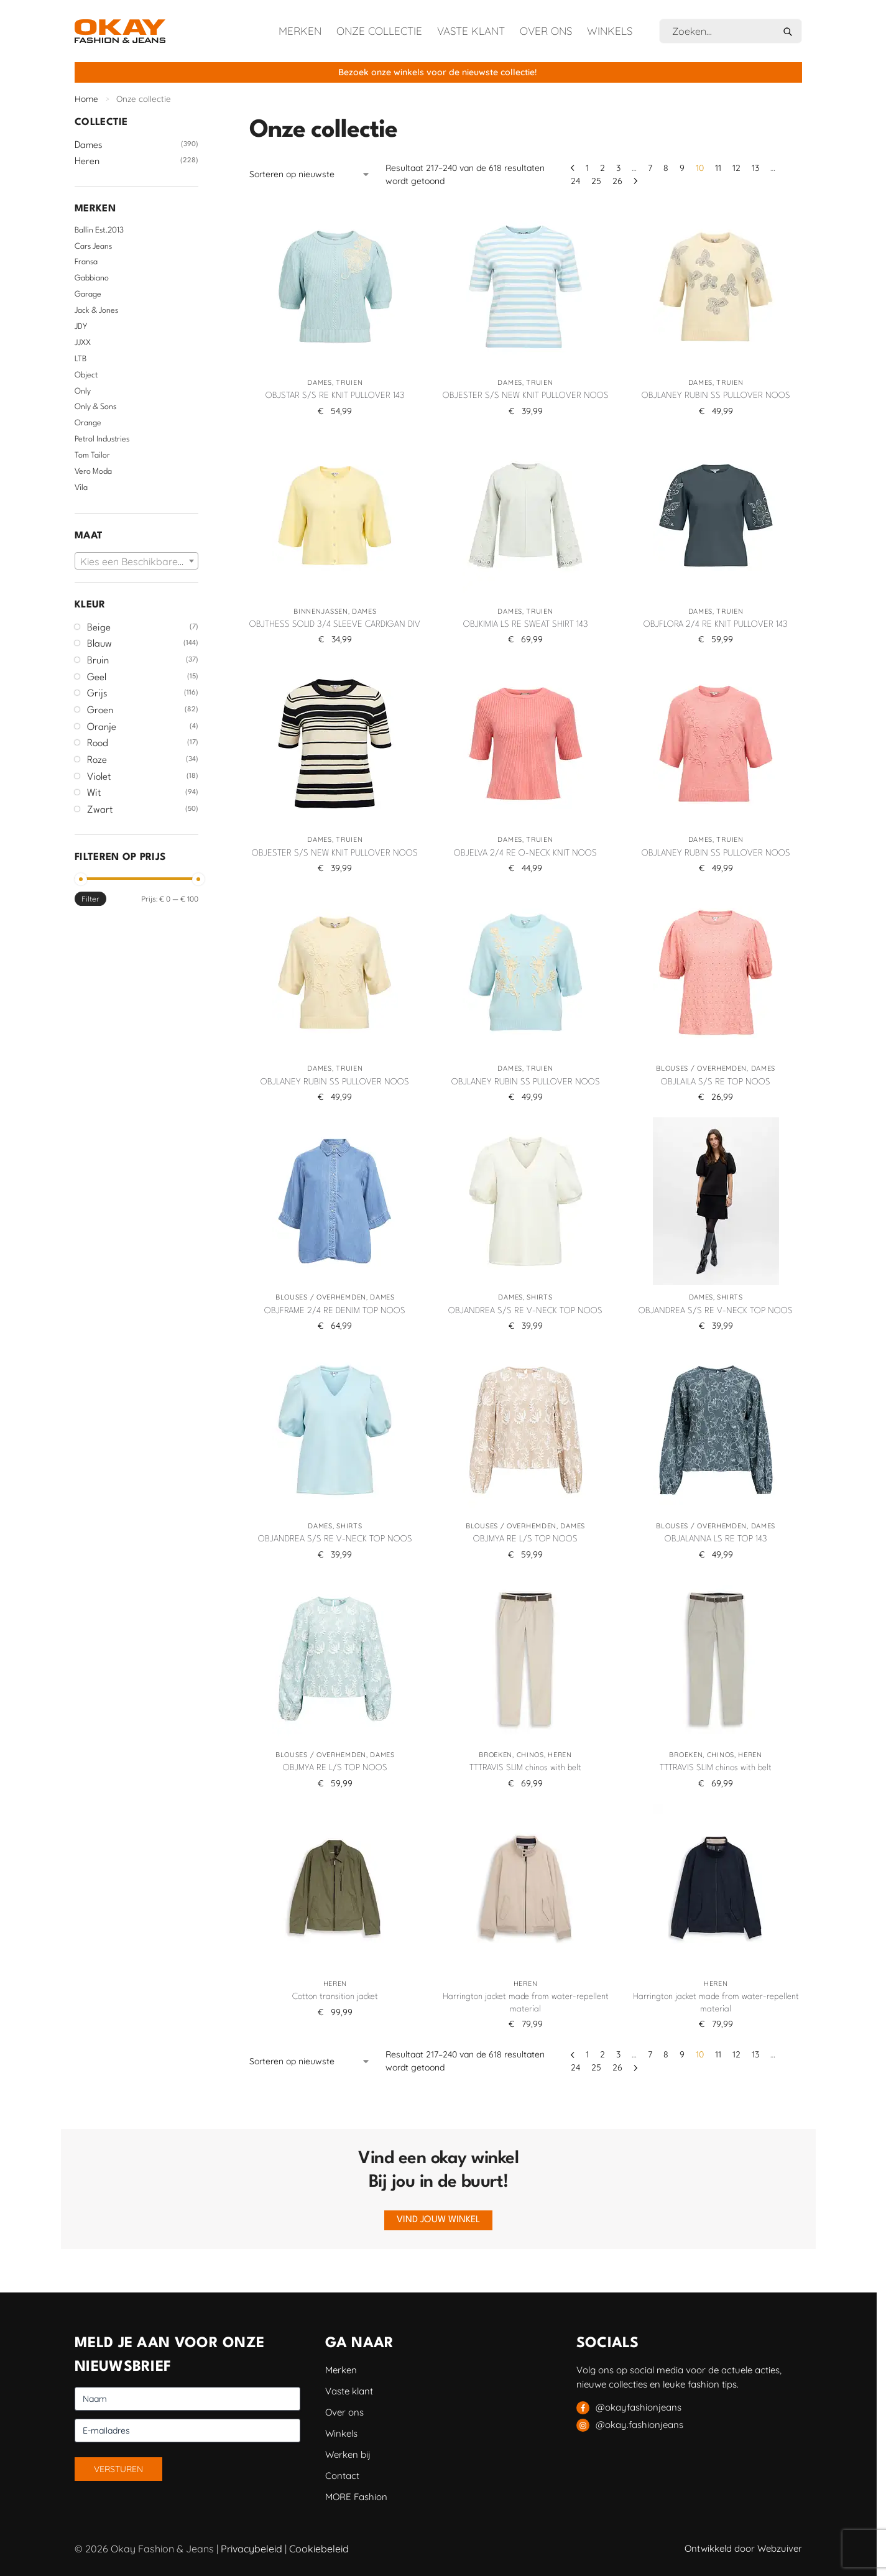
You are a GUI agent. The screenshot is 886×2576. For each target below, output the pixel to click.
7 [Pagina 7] (650, 167)
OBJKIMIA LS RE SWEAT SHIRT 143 (525, 624)
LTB (80, 359)
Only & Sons (95, 407)
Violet (99, 777)
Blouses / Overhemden (701, 1068)
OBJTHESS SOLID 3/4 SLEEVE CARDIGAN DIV (334, 624)
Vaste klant (471, 30)
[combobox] (136, 561)
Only (83, 391)
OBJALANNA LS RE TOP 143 (716, 1539)
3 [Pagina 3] (618, 167)
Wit (94, 793)
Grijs (97, 694)
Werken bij (348, 2454)
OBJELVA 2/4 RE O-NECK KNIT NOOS (525, 853)
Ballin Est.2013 (99, 230)
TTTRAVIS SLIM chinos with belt (525, 1767)
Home (86, 98)
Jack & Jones (96, 311)
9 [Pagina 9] (682, 167)
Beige (99, 628)
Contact (342, 2475)
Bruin (98, 661)
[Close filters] (202, 122)
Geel (96, 678)
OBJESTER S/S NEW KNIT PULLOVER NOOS (526, 395)
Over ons (546, 30)
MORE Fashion (356, 2497)
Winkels (609, 30)
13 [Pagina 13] (755, 167)
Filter (90, 898)
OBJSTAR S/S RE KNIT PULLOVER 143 (335, 395)
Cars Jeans (93, 246)
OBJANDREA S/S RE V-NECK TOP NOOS (525, 1310)
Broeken (495, 1754)
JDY (81, 327)
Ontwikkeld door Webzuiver (743, 2548)
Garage (88, 294)
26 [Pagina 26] (617, 181)
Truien (349, 382)
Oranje (101, 727)
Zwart (100, 810)
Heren (560, 1754)
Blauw (99, 644)
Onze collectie (379, 30)
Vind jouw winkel (438, 2220)
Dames (319, 382)
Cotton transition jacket (335, 1996)
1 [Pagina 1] (587, 167)
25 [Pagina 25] (596, 181)
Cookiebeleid (319, 2548)
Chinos (530, 1754)
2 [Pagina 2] (602, 167)
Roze (97, 760)
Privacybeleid (251, 2548)
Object (86, 375)
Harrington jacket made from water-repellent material (526, 2002)
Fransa (86, 262)
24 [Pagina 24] (575, 181)
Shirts (539, 1297)
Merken (300, 30)
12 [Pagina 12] (736, 167)
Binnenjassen (320, 611)
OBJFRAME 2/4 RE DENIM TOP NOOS (334, 1310)
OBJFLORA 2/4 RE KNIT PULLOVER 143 (716, 624)
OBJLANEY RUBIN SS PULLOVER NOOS (716, 395)
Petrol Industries (102, 439)
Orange (88, 423)
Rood (97, 744)
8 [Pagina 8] (665, 167)
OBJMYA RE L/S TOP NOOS (525, 1539)
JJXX (83, 343)
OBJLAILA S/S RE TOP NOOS (715, 1082)
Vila (81, 488)
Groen (100, 711)
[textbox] (136, 561)
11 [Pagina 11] (718, 167)
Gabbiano (92, 278)
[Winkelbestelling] (310, 174)
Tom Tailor (92, 455)
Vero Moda (93, 472)
